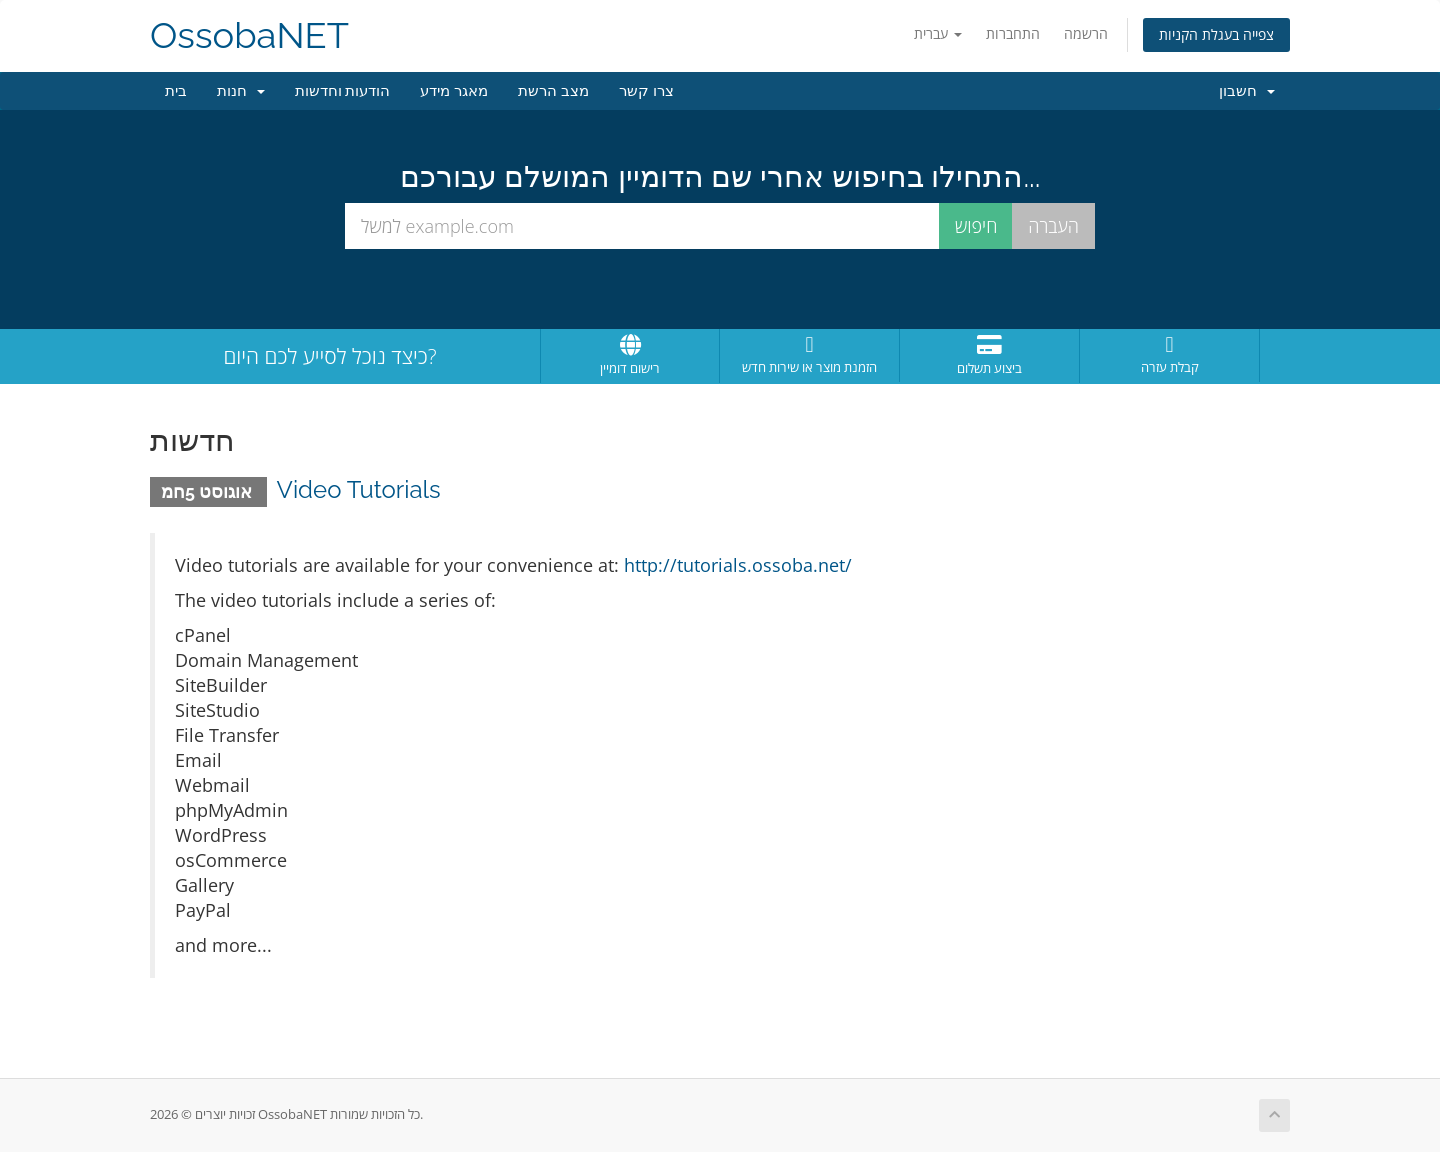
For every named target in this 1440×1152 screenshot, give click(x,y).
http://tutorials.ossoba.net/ (738, 565)
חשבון (1247, 91)
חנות (241, 91)
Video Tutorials (359, 489)
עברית (938, 33)
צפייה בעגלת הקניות (1216, 34)
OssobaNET (249, 35)
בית (176, 91)
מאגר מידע (454, 91)
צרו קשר (646, 91)
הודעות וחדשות (343, 91)
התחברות (1013, 33)
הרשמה (1086, 33)
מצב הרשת (553, 91)
